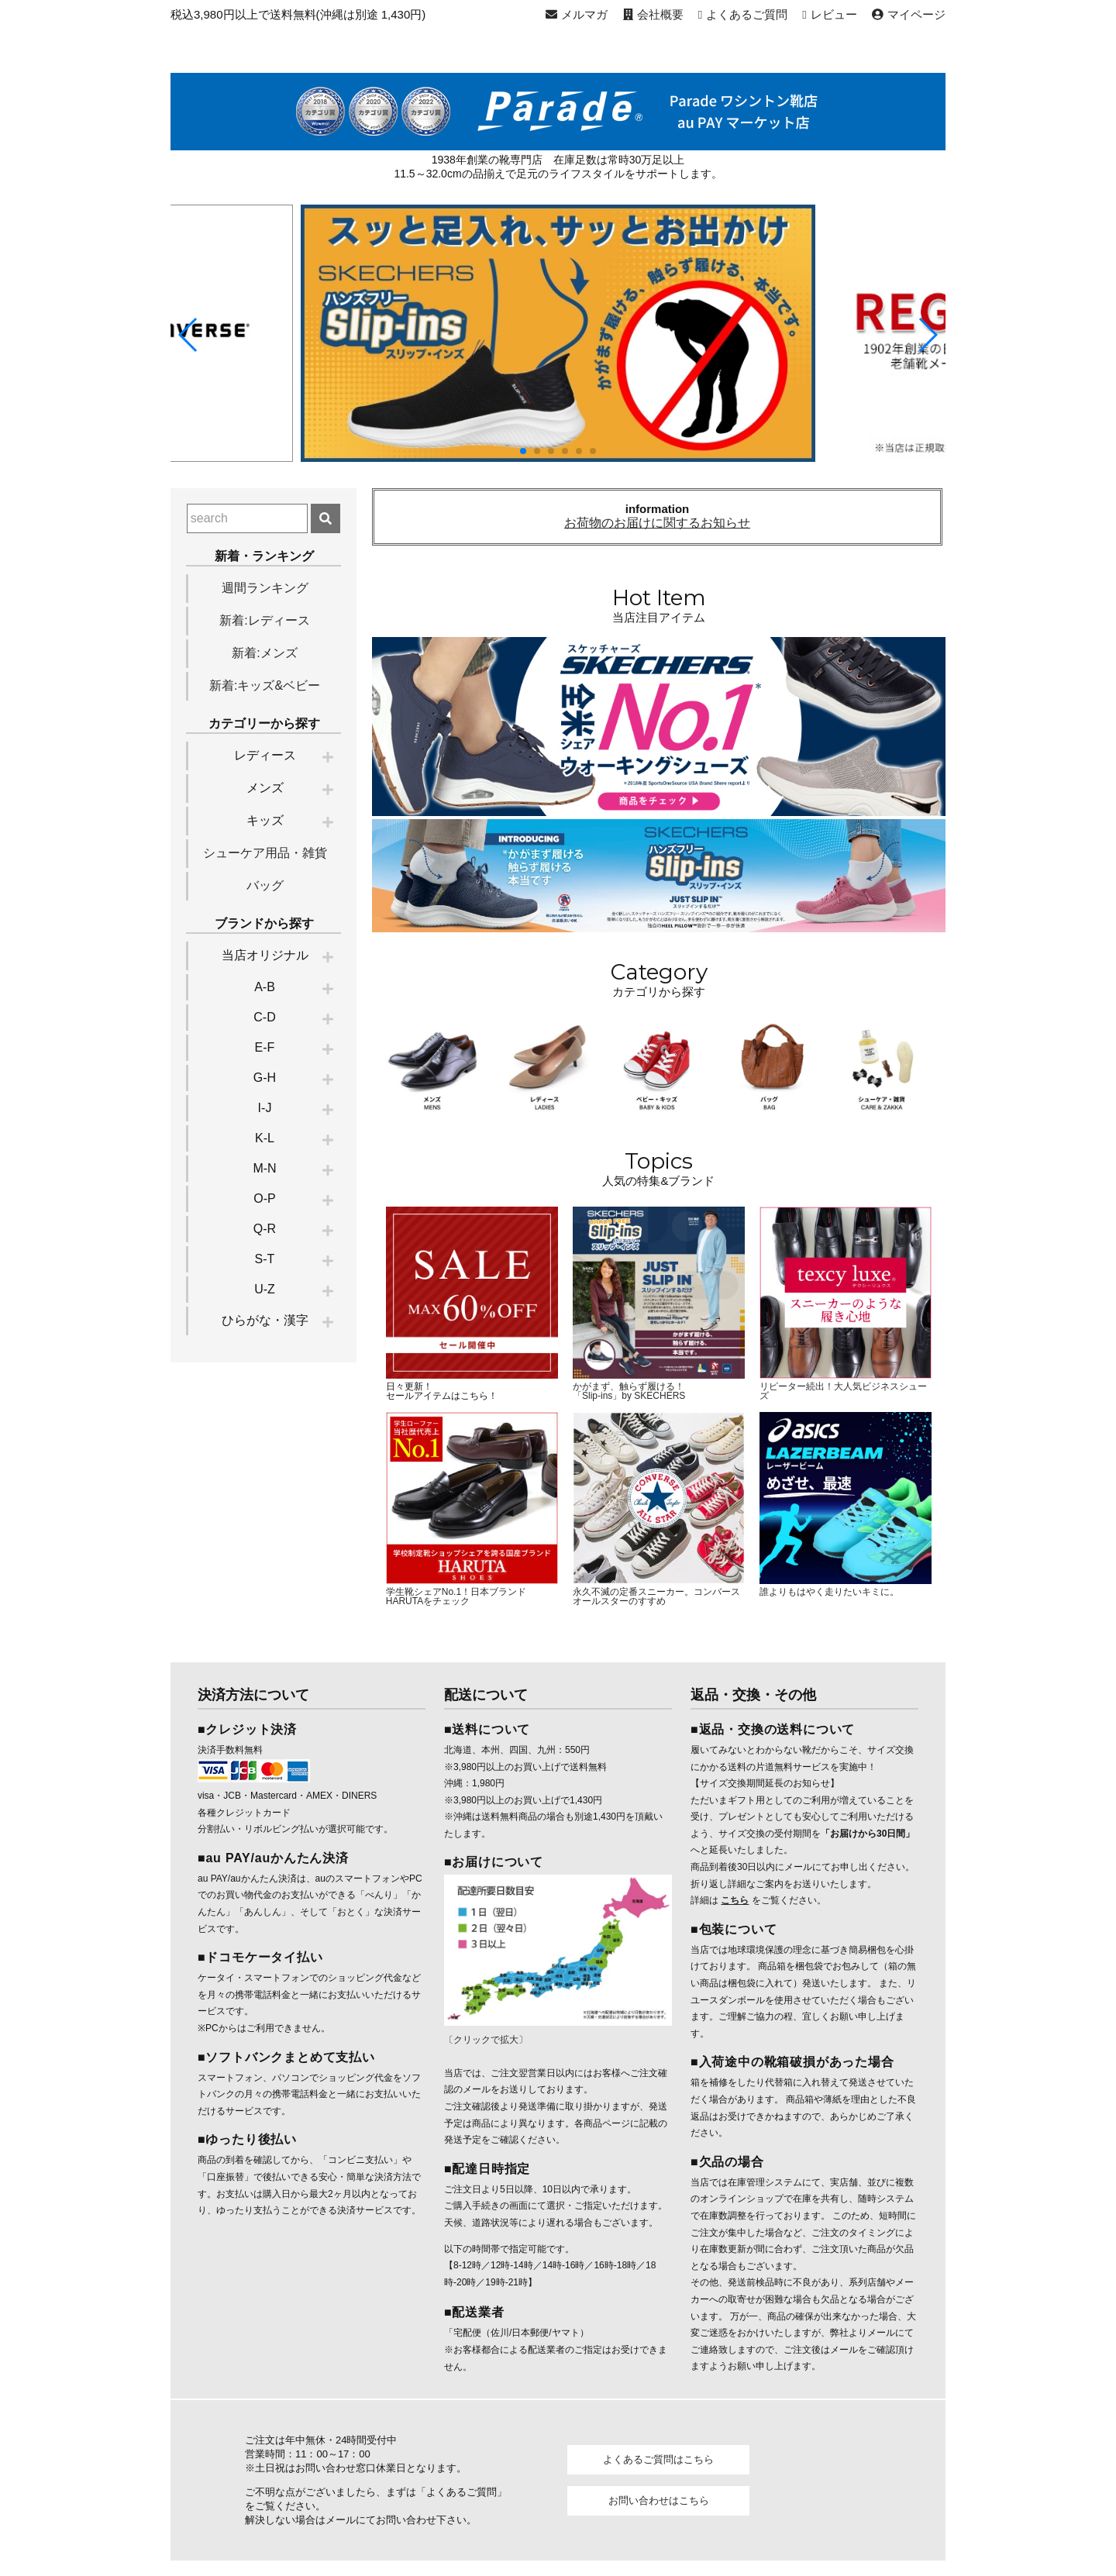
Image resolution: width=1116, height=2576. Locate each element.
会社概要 (663, 14)
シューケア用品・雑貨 (265, 852)
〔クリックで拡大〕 (486, 1877)
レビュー (837, 14)
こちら (735, 1895)
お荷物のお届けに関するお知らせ (657, 522)
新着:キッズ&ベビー (264, 685)
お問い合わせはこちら (658, 2496)
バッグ (265, 885)
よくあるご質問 (749, 14)
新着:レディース (264, 620)
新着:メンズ (264, 652)
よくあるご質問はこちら (658, 2455)
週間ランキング (265, 587)
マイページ (913, 14)
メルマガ (594, 14)
